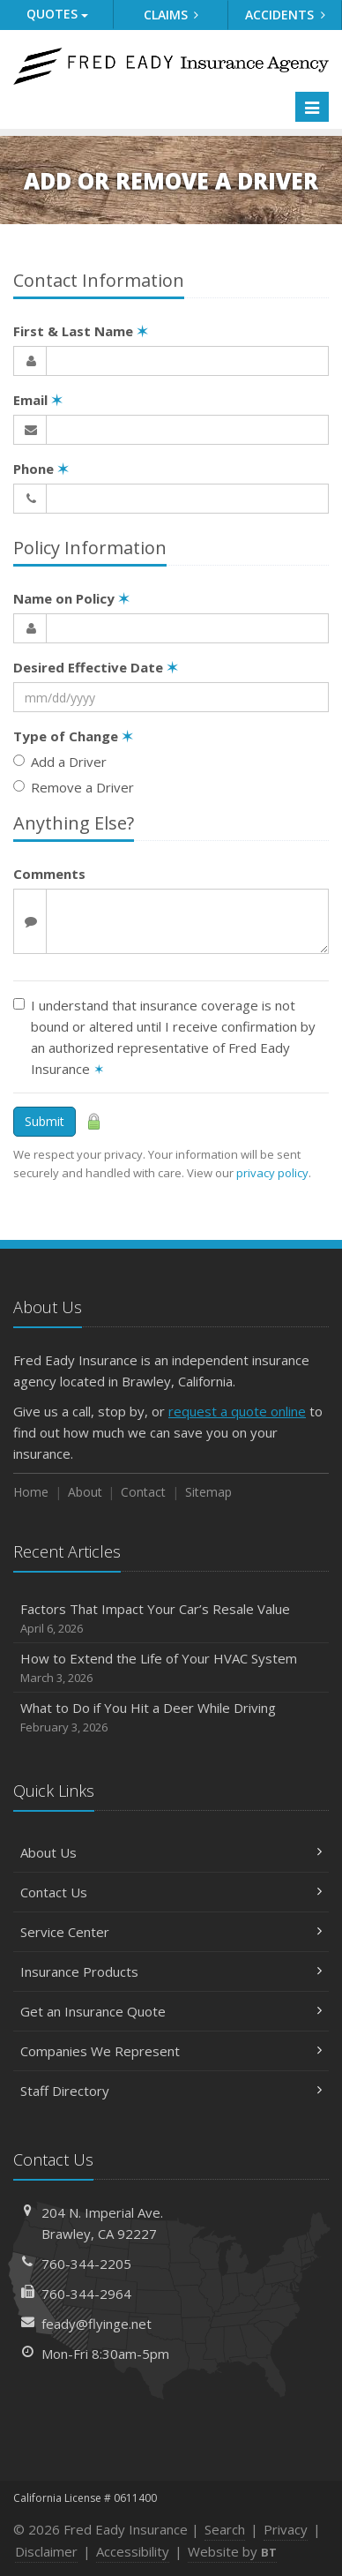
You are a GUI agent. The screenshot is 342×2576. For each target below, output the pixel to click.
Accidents (285, 14)
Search (224, 2529)
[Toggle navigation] (312, 107)
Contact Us (171, 1892)
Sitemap (208, 1491)
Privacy (286, 2529)
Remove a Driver (73, 787)
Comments (49, 873)
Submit (44, 1121)
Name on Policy (71, 598)
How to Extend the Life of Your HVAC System (171, 1668)
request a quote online (237, 1411)
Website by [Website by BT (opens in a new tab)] (232, 2551)
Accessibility (132, 2551)
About (85, 1491)
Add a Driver (60, 761)
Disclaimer (46, 2551)
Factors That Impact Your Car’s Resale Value (171, 1619)
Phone (41, 468)
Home (30, 1491)
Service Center (171, 1932)
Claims (171, 14)
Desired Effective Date (95, 667)
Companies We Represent (171, 2051)
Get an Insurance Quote (171, 2011)
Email (38, 400)
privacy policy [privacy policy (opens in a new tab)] (272, 1173)
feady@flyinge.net (96, 2323)
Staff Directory (171, 2090)
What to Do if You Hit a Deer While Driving (171, 1718)
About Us (171, 1852)
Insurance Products (171, 1971)
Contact (143, 1491)
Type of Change (73, 736)
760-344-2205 (86, 2263)
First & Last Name (80, 331)
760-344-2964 (86, 2293)
